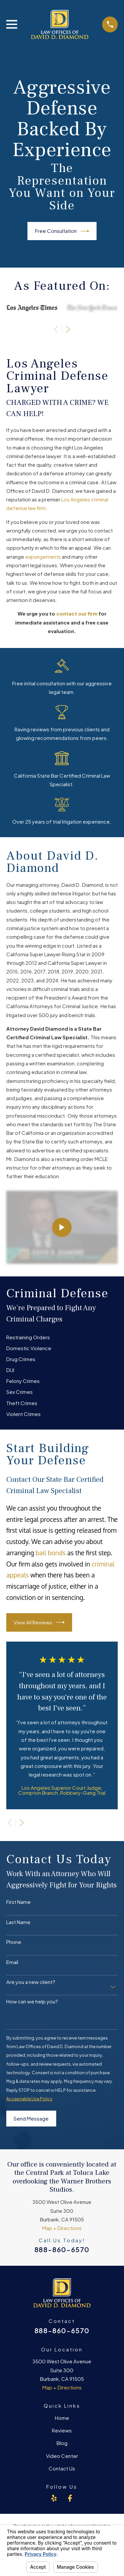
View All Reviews (39, 1622)
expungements (43, 556)
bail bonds (51, 1553)
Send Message (31, 2118)
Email (12, 1962)
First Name (18, 1902)
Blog (62, 2443)
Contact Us (62, 2468)
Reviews (62, 2430)
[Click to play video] (62, 1227)
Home (62, 2418)
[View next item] (67, 329)
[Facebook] (69, 2498)
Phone (13, 1942)
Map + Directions (62, 2228)
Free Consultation (62, 231)
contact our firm (77, 613)
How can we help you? (32, 2001)
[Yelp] (54, 2498)
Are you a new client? (30, 1982)
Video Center (62, 2456)
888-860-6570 (62, 2249)
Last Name (18, 1922)
